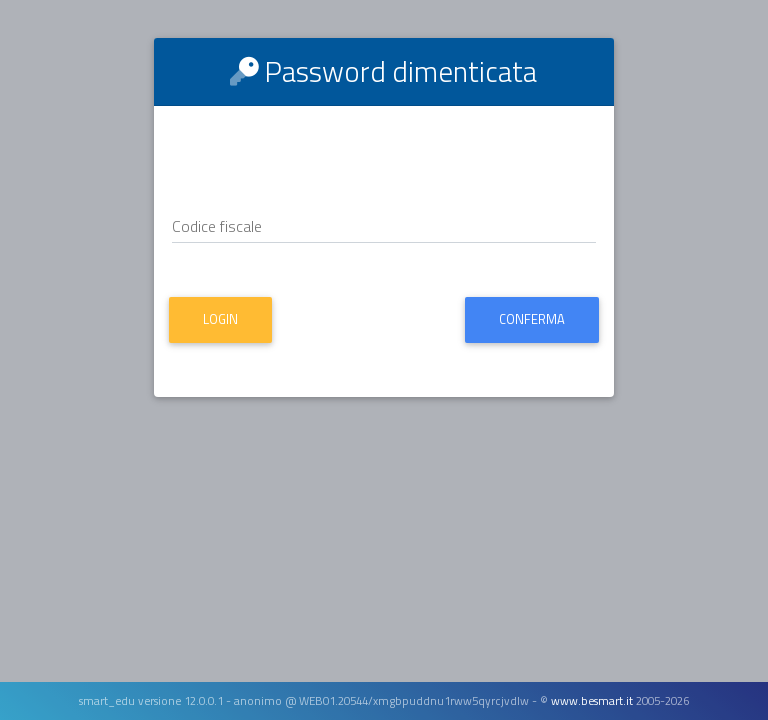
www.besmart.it (592, 700)
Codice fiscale (217, 226)
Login (220, 319)
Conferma (532, 319)
